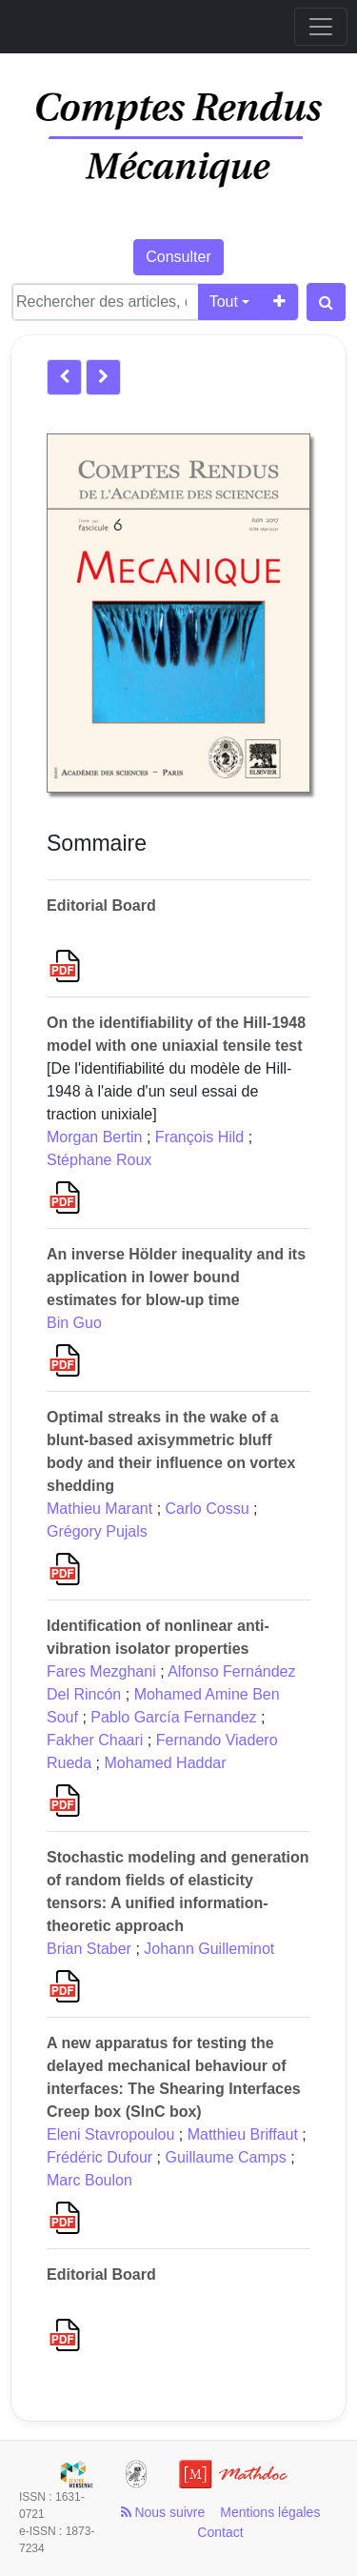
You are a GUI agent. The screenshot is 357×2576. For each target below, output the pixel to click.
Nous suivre (163, 2512)
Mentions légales (270, 2512)
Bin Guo (74, 1323)
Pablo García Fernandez (173, 1717)
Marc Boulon (89, 2180)
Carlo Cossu (207, 1508)
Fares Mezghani (101, 1671)
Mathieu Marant (99, 1508)
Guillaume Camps (226, 2157)
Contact (220, 2532)
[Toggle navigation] (320, 27)
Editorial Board (101, 905)
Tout (223, 301)
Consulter (178, 257)
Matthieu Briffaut (243, 2134)
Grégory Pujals (97, 1531)
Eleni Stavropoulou (110, 2134)
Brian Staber (89, 1949)
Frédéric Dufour (99, 2157)
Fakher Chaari (95, 1740)
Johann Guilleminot (209, 1949)
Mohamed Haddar (166, 1763)
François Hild (199, 1137)
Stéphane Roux (99, 1160)
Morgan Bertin (95, 1137)
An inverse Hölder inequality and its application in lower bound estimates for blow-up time (176, 1277)
